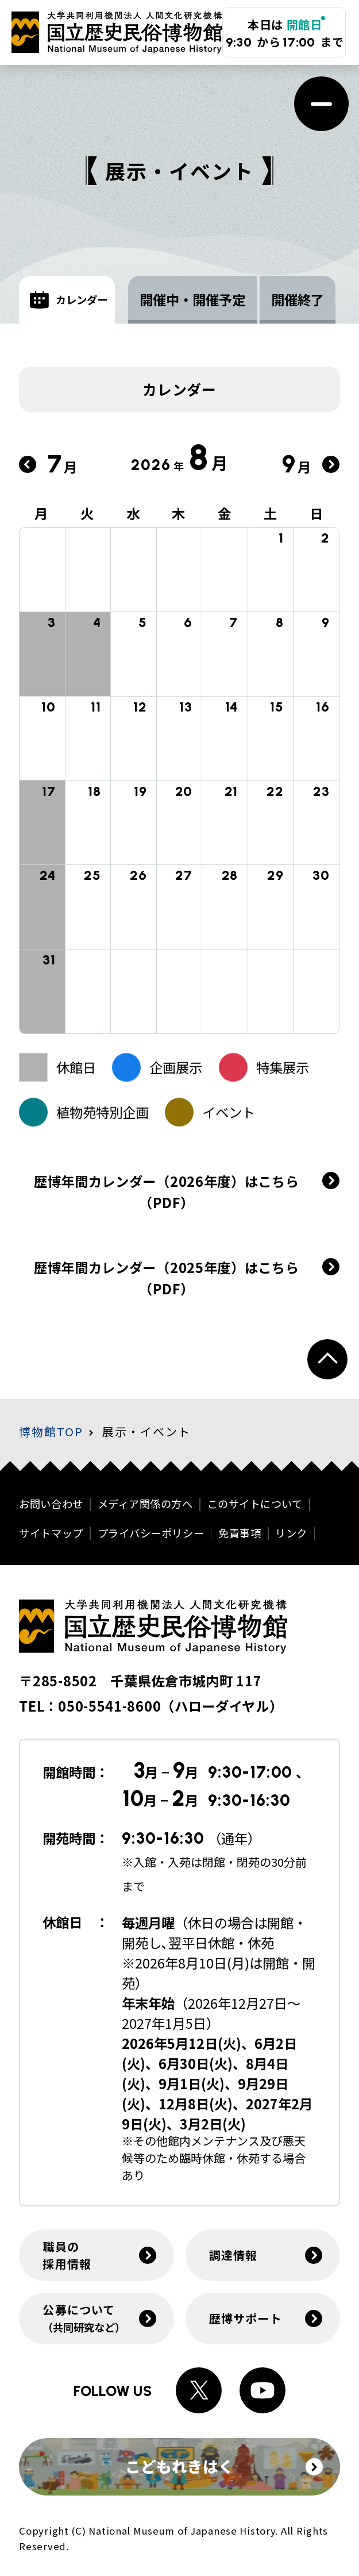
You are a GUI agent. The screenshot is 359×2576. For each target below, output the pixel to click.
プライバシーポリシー (151, 1533)
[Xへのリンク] (199, 2390)
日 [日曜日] (317, 513)
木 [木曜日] (179, 513)
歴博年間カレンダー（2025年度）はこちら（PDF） (166, 1293)
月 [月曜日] (42, 513)
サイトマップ (51, 1533)
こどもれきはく (224, 2466)
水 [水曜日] (133, 513)
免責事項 (239, 1533)
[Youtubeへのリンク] (262, 2390)
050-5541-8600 (109, 1706)
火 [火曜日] (87, 513)
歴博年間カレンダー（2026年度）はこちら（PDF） (166, 1191)
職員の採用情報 (67, 2255)
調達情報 (233, 2255)
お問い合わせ (51, 1503)
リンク (291, 1533)
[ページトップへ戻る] (327, 1359)
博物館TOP (51, 1431)
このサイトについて (255, 1503)
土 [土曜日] (271, 513)
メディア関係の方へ (145, 1503)
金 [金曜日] (225, 513)
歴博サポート (245, 2318)
